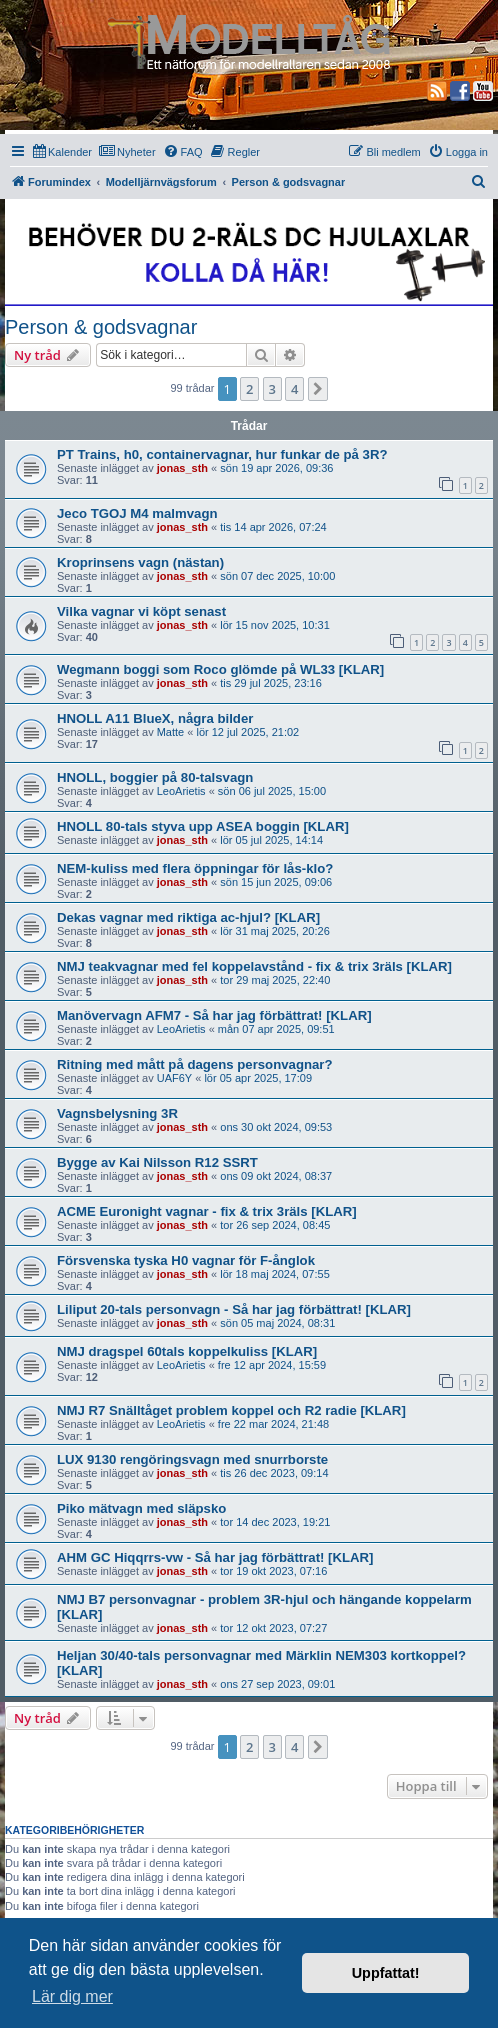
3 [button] (272, 389)
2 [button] (249, 389)
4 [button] (294, 389)
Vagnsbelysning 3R (117, 1113)
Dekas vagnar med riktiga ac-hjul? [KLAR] (188, 917)
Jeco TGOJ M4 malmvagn (137, 513)
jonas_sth (182, 468)
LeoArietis (181, 791)
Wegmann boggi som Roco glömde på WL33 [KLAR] (220, 669)
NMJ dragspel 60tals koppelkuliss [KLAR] (187, 1351)
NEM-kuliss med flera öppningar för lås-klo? (195, 868)
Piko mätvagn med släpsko (141, 1508)
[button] (318, 389)
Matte (171, 732)
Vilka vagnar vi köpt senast (141, 611)
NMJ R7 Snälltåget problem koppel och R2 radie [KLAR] (231, 1410)
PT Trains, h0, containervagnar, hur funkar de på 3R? (222, 454)
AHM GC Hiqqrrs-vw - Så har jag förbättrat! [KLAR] (215, 1557)
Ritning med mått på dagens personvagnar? (195, 1064)
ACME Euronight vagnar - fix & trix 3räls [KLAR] (207, 1211)
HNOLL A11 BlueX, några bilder (155, 718)
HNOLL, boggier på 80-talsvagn (155, 777)
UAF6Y (174, 1078)
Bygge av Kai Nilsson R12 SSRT (157, 1162)
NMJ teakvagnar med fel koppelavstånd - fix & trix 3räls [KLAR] (254, 966)
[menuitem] (62, 152)
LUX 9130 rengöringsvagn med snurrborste (192, 1459)
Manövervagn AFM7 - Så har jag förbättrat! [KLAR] (214, 1015)
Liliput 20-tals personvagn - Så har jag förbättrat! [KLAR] (234, 1309)
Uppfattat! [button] (386, 1973)
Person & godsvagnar (101, 327)
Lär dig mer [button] (72, 1996)
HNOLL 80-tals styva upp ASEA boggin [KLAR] (203, 826)
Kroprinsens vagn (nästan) (140, 562)
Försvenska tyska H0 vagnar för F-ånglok (186, 1260)
